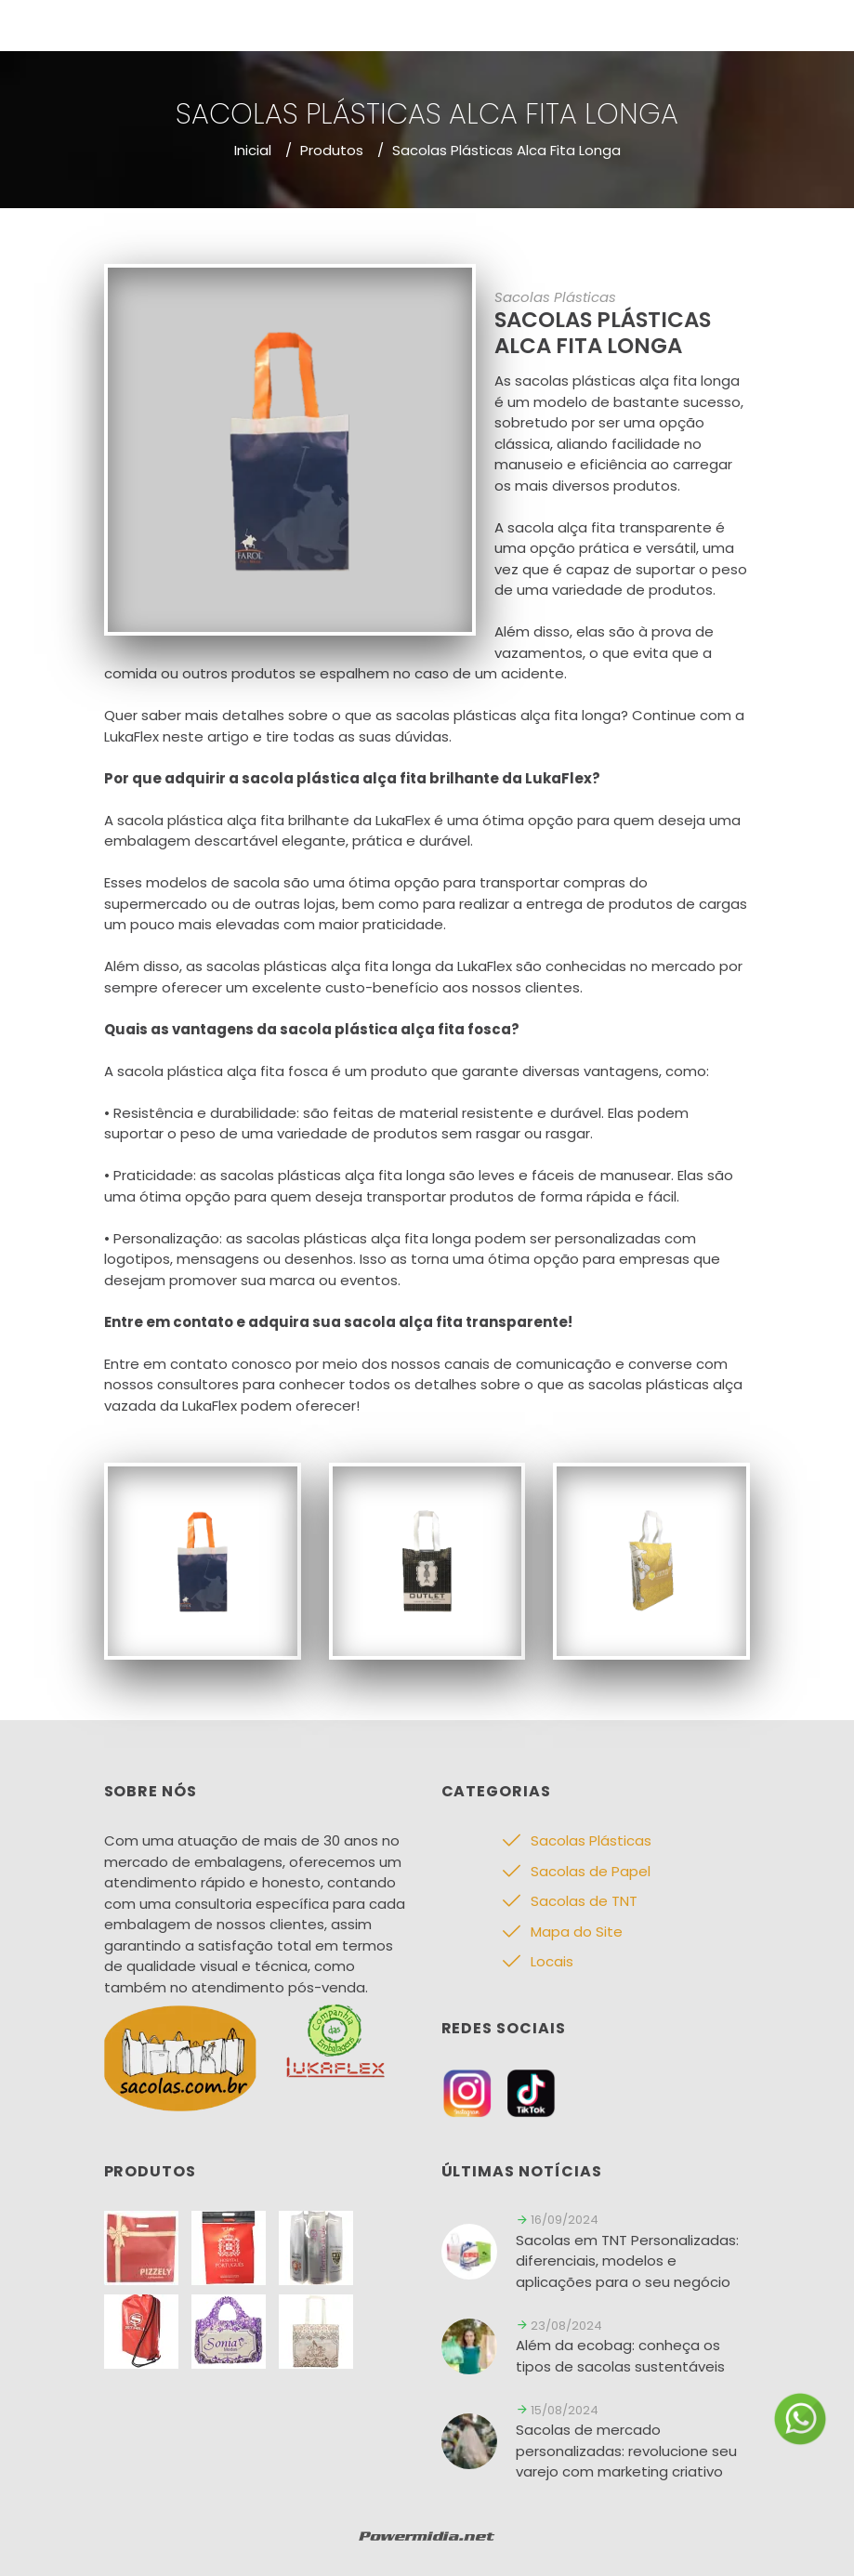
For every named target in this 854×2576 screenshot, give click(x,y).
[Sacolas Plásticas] (202, 1560)
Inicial (252, 150)
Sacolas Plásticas (591, 1840)
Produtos (331, 150)
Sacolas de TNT (584, 1901)
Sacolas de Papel (590, 1871)
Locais (552, 1961)
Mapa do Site (577, 1931)
